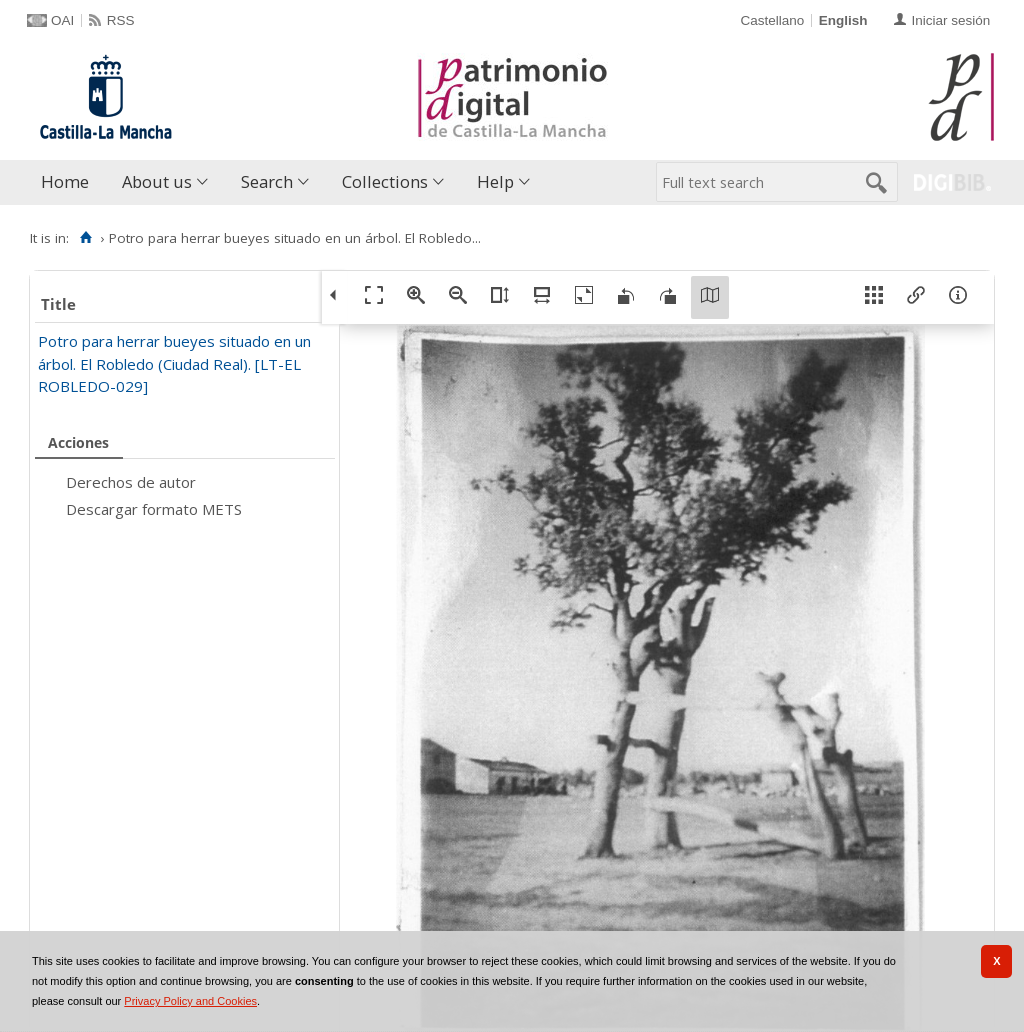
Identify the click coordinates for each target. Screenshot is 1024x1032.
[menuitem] (69, 182)
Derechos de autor (131, 482)
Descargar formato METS (154, 509)
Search (267, 181)
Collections (385, 181)
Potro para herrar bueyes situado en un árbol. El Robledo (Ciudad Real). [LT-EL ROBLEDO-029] (174, 363)
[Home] (85, 238)
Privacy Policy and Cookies (190, 1001)
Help (495, 181)
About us (157, 181)
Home (65, 181)
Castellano (772, 20)
